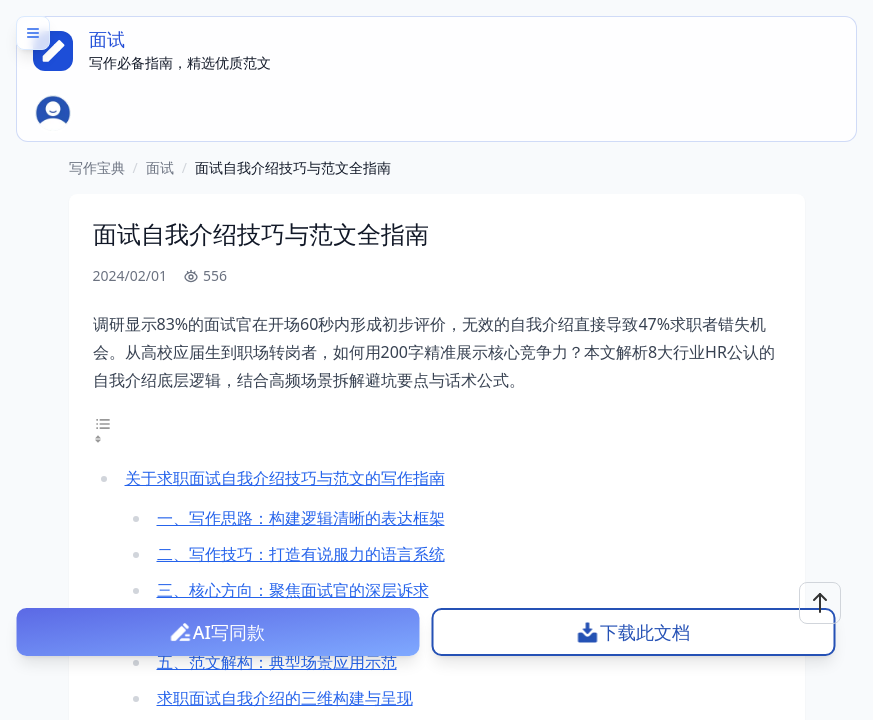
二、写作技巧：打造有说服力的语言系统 (301, 554)
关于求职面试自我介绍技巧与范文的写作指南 (285, 478)
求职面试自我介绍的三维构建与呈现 (285, 698)
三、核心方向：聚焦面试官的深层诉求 (293, 590)
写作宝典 (97, 167)
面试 (160, 167)
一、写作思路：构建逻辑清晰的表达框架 (301, 518)
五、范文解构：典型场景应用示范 (277, 662)
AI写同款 (229, 632)
